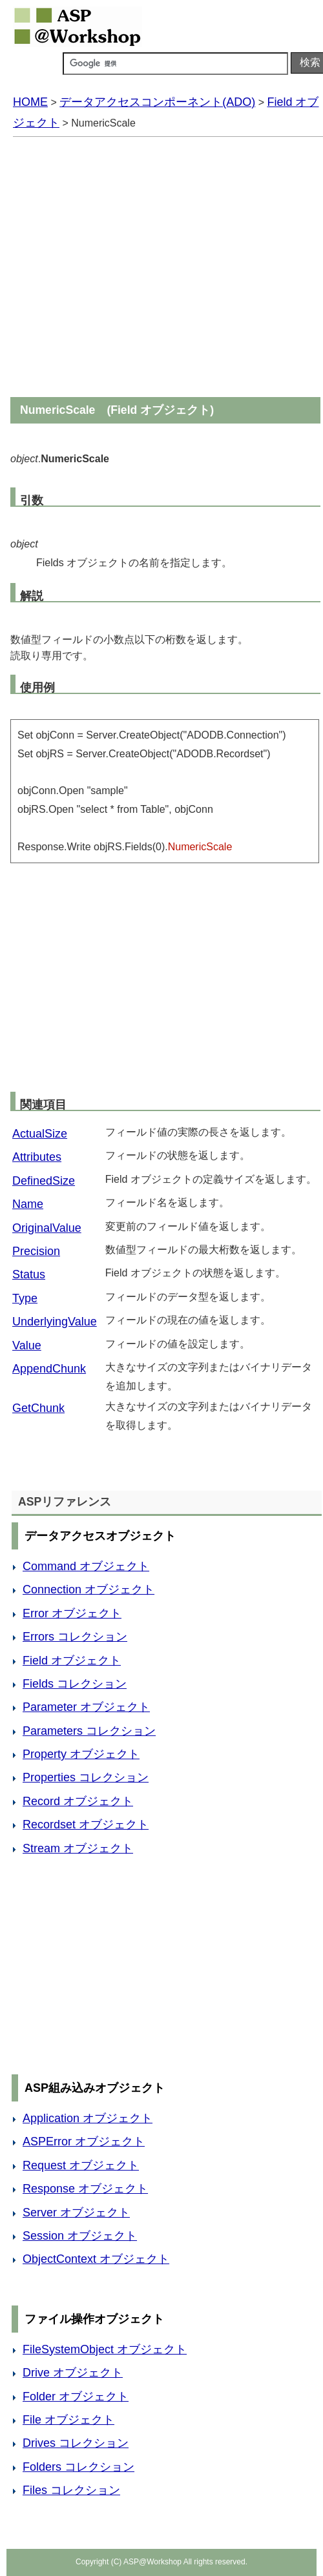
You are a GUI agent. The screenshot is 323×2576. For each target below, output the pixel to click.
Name (27, 1204)
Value (26, 1345)
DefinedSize (43, 1180)
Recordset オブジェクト (86, 1824)
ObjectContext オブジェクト (96, 2259)
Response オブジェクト (85, 2188)
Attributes (36, 1156)
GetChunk (38, 1408)
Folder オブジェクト (76, 2396)
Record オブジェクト (78, 1801)
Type (24, 1298)
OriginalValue (46, 1228)
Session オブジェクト (80, 2235)
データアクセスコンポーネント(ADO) (157, 102)
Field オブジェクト (72, 1660)
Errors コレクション (75, 1636)
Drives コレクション (76, 2443)
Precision (36, 1251)
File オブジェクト (68, 2419)
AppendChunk (49, 1368)
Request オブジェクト (81, 2165)
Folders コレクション (78, 2466)
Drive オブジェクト (73, 2372)
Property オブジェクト (81, 1754)
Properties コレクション (86, 1777)
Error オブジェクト (72, 1613)
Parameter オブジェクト (86, 1707)
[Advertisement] (127, 268)
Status (28, 1274)
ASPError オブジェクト (84, 2141)
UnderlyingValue (54, 1321)
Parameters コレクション (89, 1730)
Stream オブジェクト (78, 1848)
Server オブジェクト (76, 2212)
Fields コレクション (75, 1683)
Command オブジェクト (86, 1566)
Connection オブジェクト (88, 1589)
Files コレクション (71, 2490)
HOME (30, 102)
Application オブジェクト (87, 2118)
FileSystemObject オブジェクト (105, 2349)
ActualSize (39, 1133)
